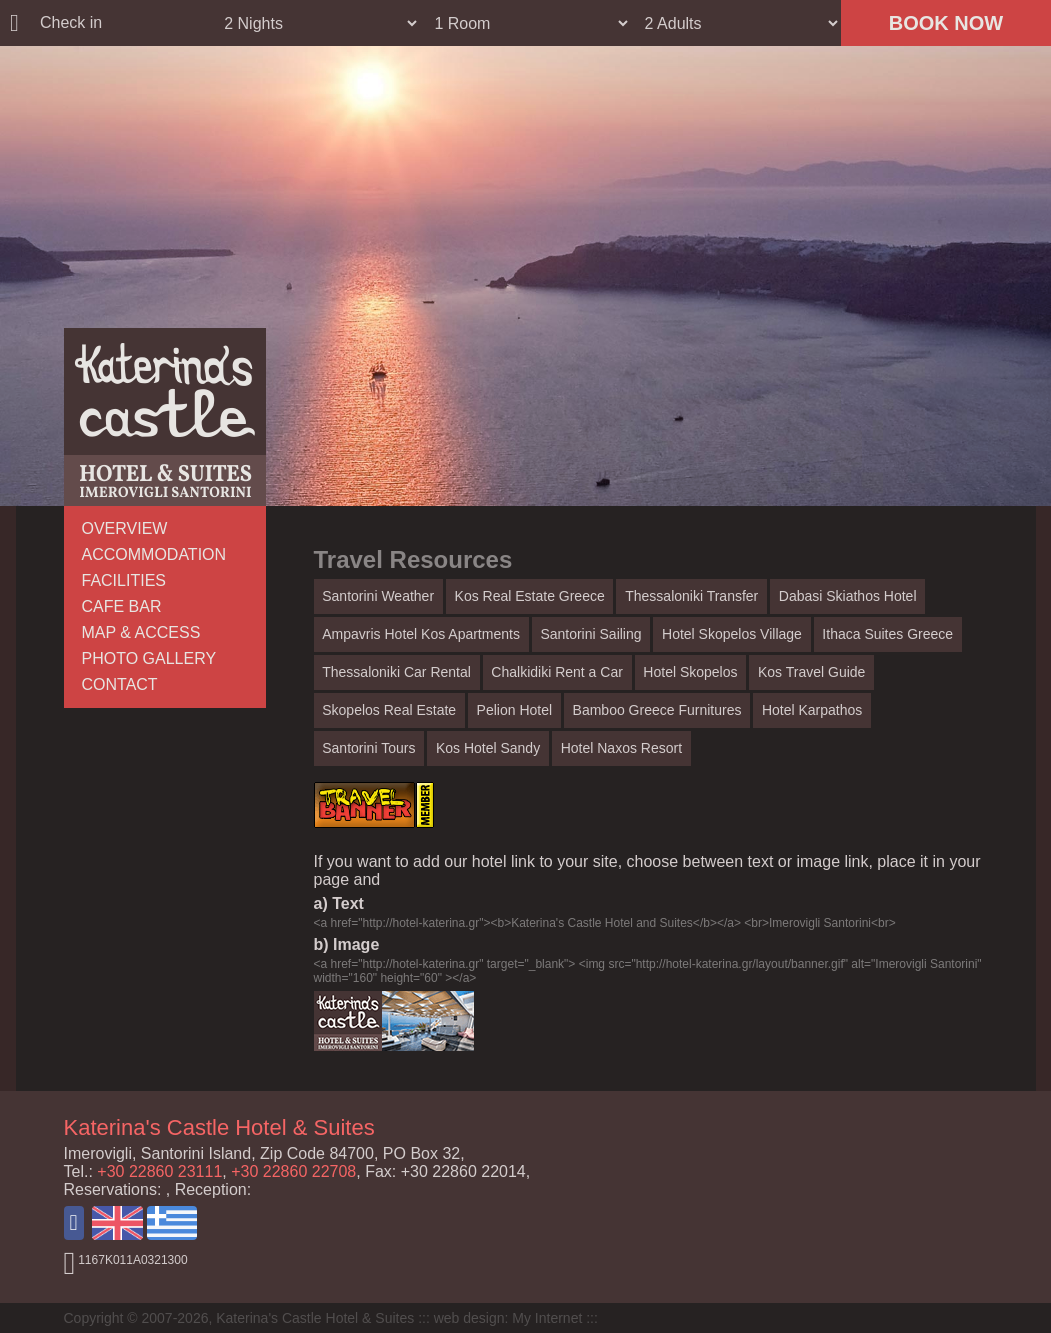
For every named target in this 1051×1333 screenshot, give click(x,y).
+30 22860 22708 (293, 1171)
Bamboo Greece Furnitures (657, 710)
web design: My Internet (508, 1318)
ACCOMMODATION (154, 554)
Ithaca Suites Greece (887, 634)
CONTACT (120, 684)
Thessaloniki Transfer (691, 596)
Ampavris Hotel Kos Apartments (421, 634)
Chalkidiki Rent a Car (557, 672)
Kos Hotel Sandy (488, 748)
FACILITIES (124, 580)
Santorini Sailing (590, 634)
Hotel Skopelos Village (732, 634)
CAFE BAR (122, 606)
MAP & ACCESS (141, 632)
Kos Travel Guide (811, 672)
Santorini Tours (368, 748)
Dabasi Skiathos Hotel (848, 596)
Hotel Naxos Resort (621, 748)
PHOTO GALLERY (149, 658)
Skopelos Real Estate (389, 710)
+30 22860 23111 (159, 1171)
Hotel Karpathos (812, 710)
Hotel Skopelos (690, 672)
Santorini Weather (378, 596)
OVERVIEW (125, 528)
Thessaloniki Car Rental (396, 672)
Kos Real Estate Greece (530, 596)
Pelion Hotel (515, 710)
